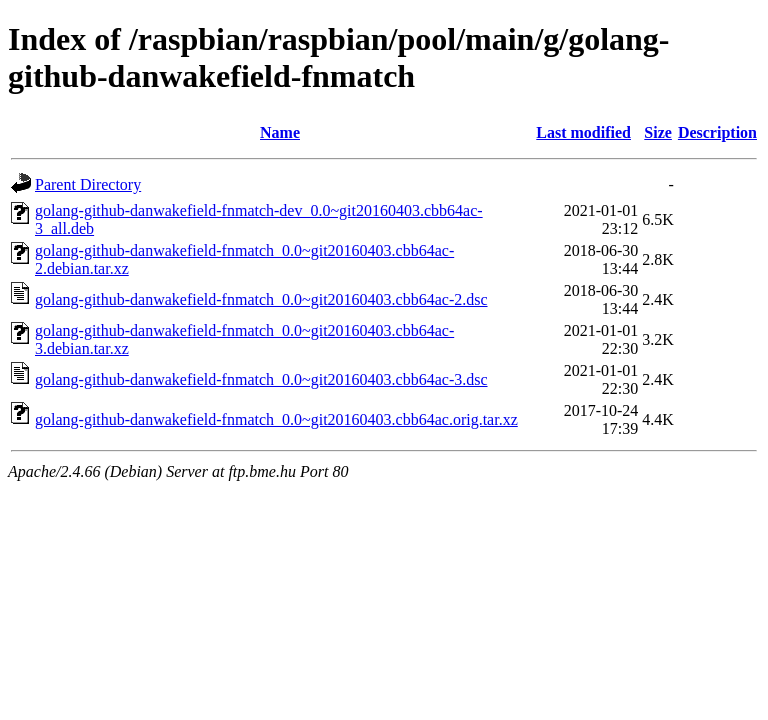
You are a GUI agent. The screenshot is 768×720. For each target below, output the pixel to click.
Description (717, 132)
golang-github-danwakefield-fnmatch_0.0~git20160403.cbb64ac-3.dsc (261, 379)
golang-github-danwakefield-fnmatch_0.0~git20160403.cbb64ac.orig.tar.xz (276, 419)
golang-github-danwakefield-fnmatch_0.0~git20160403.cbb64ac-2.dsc (261, 299)
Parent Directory (88, 184)
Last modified (583, 132)
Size (658, 132)
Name (280, 132)
